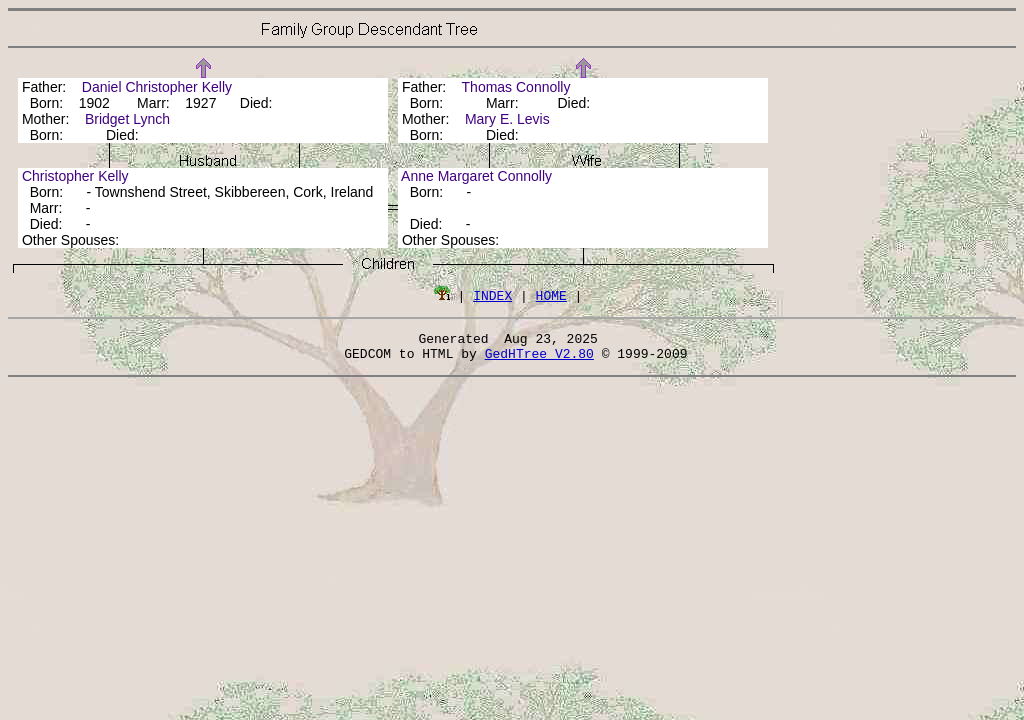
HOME (551, 295)
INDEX (492, 295)
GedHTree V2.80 (539, 359)
